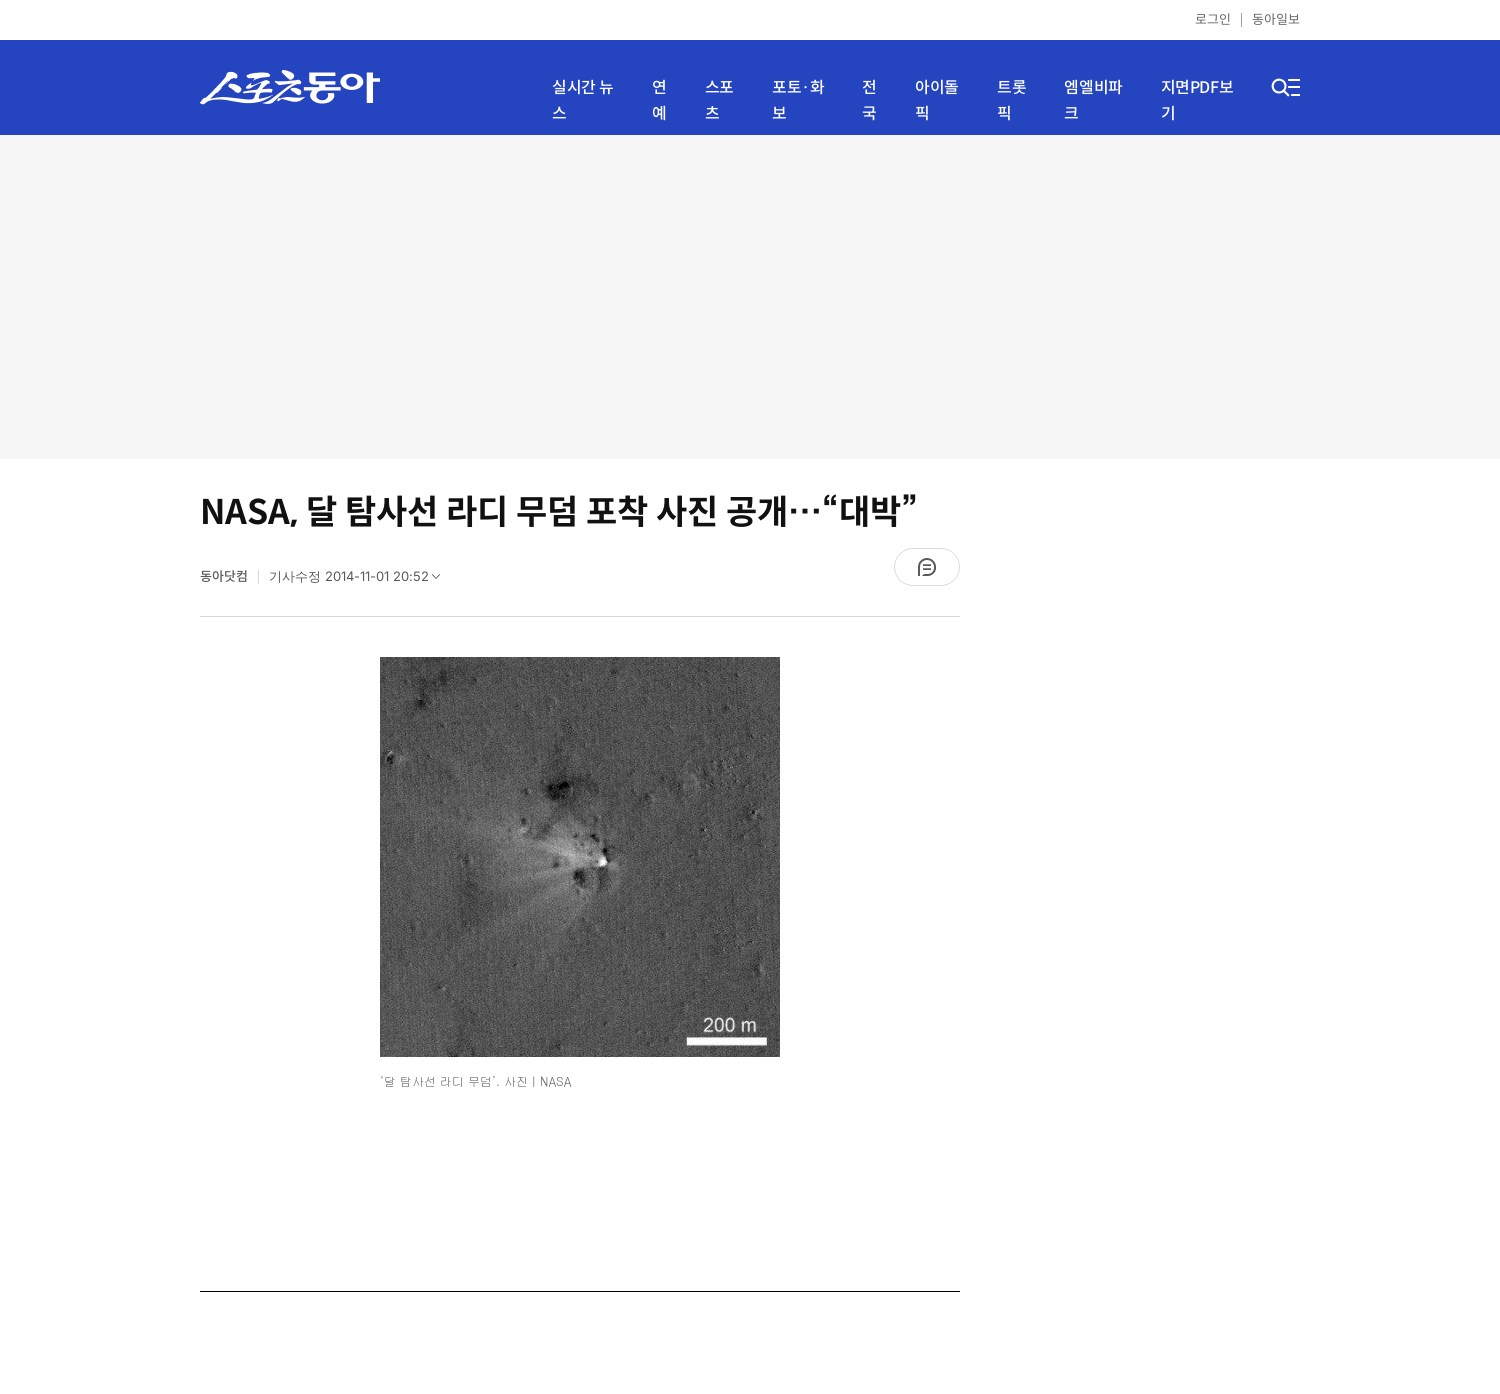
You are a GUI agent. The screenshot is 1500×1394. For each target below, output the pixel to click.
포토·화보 (798, 100)
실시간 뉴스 (583, 100)
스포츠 (719, 100)
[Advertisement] (750, 295)
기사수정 (361, 581)
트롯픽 (1011, 100)
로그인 (1213, 19)
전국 (869, 100)
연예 (659, 100)
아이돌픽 (937, 100)
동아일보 (1276, 19)
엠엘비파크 (1093, 100)
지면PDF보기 (1197, 100)
